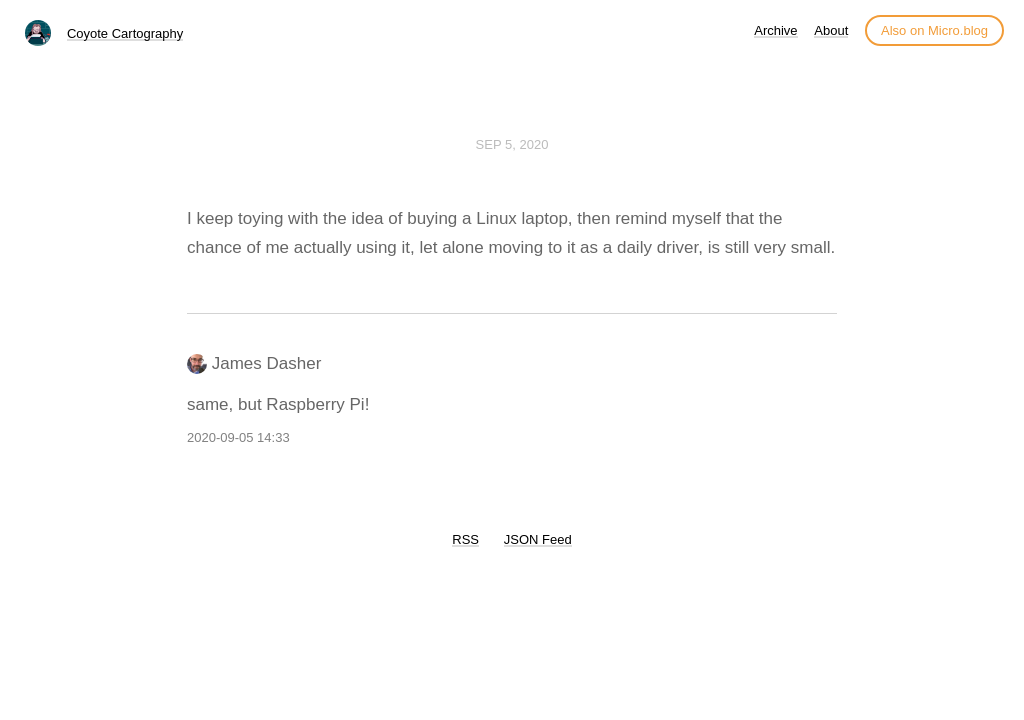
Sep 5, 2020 (512, 144)
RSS (465, 539)
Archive (775, 30)
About (831, 30)
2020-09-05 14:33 (238, 437)
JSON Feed (538, 539)
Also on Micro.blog (934, 30)
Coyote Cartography (125, 33)
